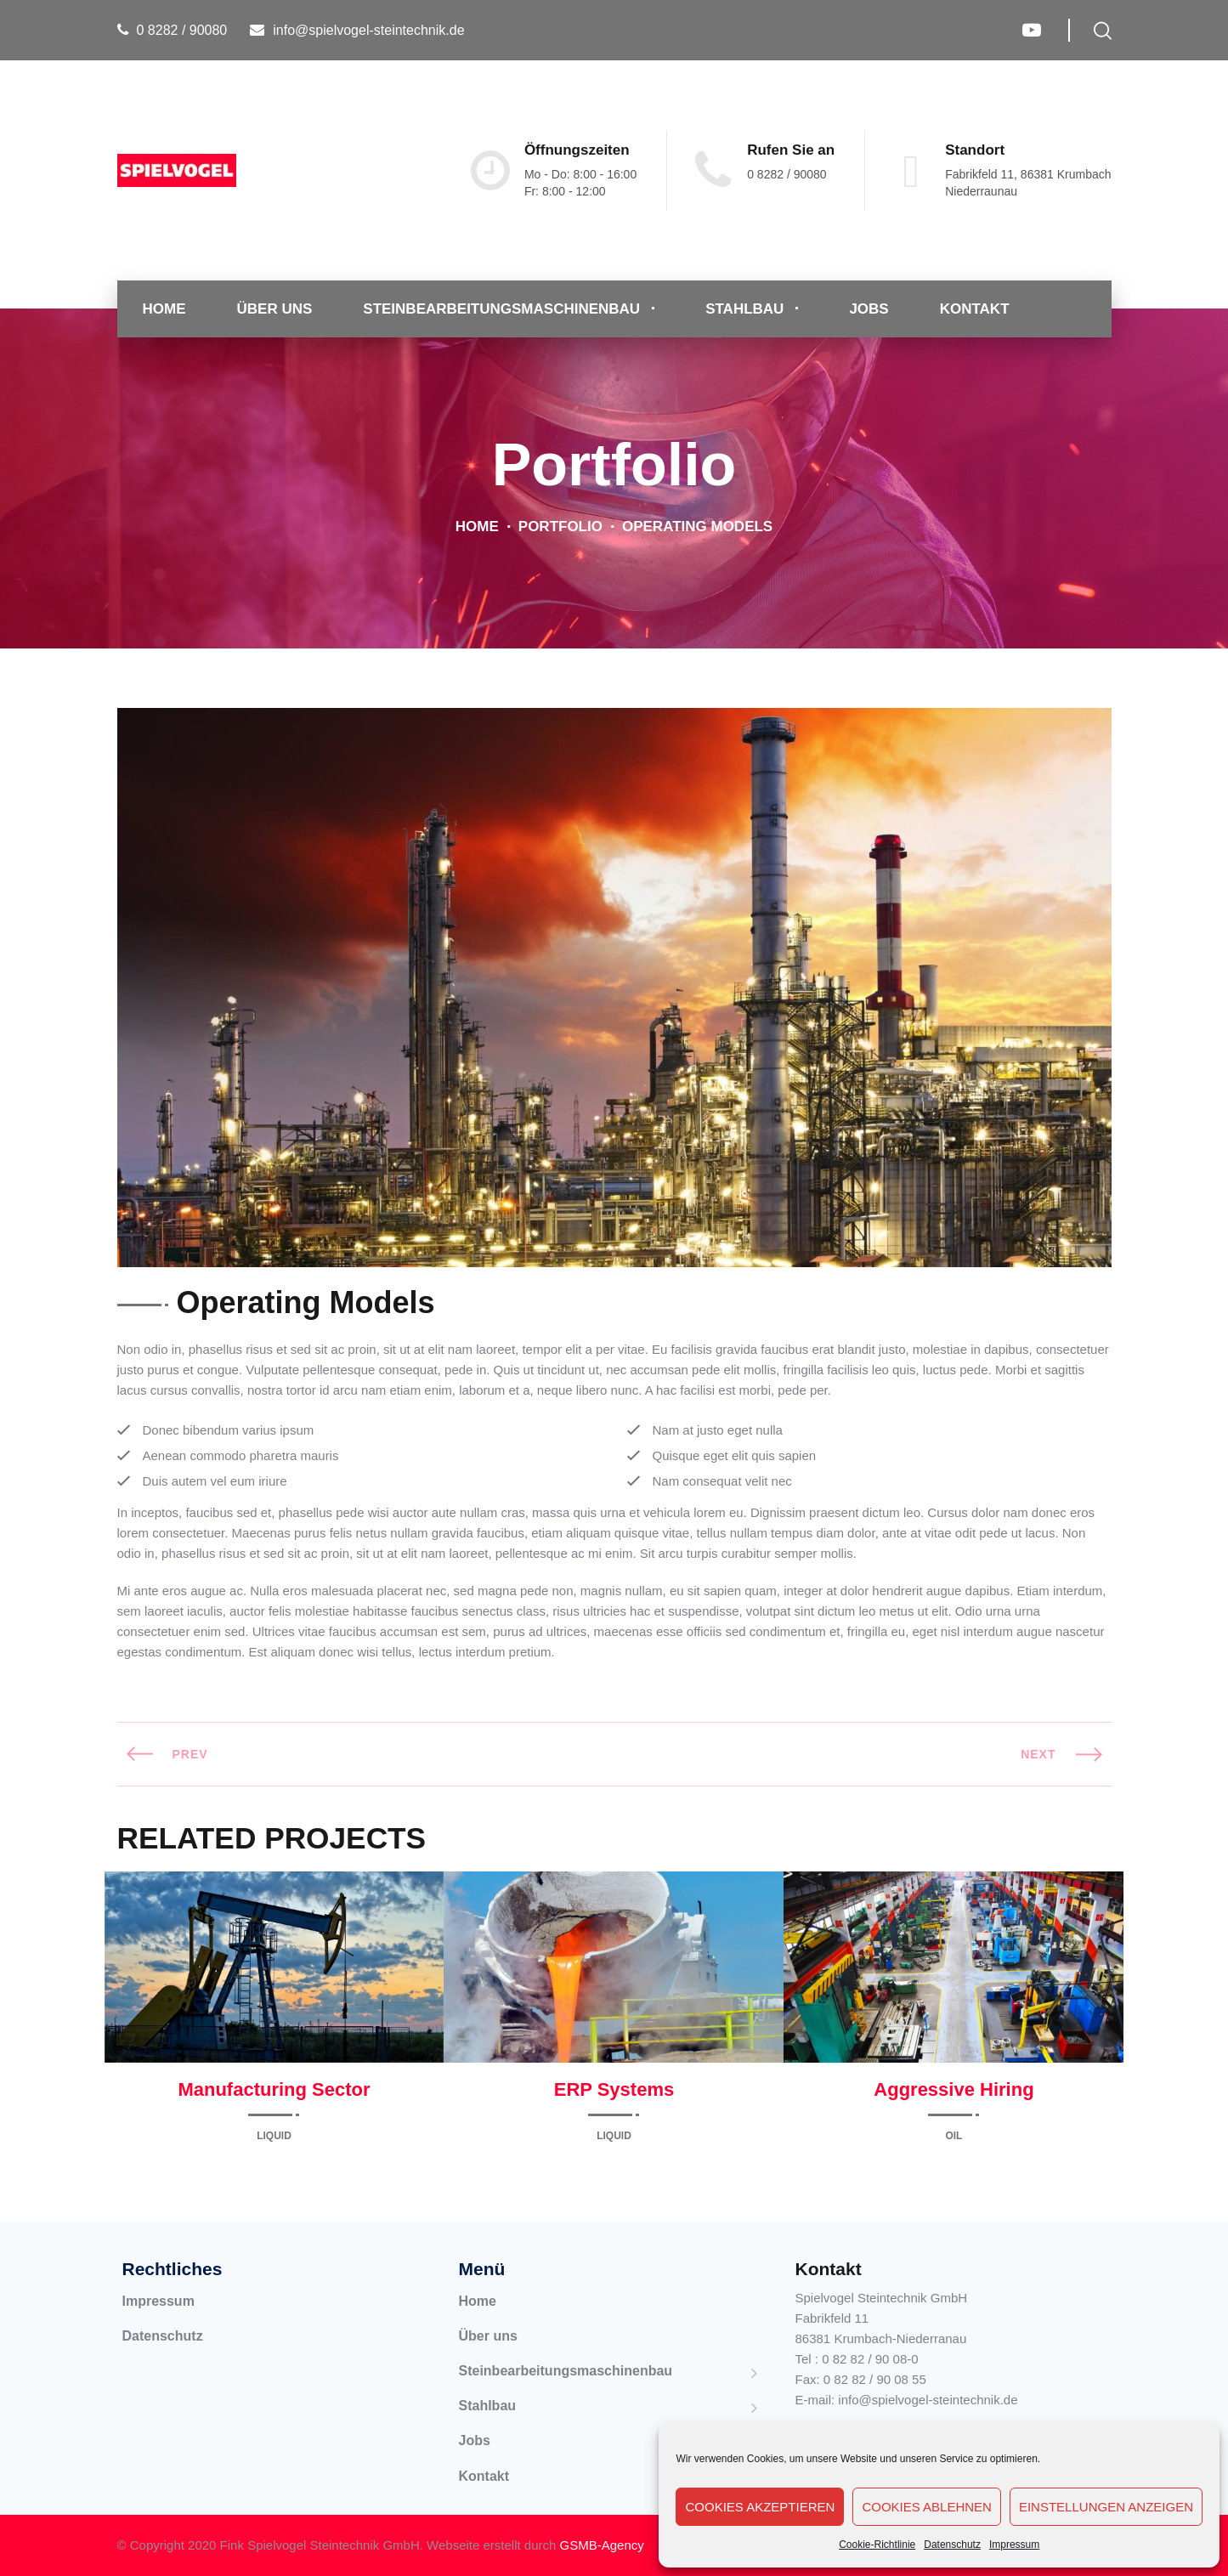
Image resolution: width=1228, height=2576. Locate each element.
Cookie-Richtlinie (877, 2545)
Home (164, 309)
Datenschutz (952, 2545)
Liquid (274, 2136)
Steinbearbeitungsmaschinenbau (501, 309)
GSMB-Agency (602, 2545)
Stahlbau (744, 309)
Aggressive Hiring (953, 2089)
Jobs (868, 309)
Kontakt (975, 309)
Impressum (1014, 2545)
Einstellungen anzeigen (1106, 2507)
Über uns (275, 309)
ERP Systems (614, 2089)
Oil (953, 2136)
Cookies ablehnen (927, 2507)
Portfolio (560, 526)
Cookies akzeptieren (760, 2507)
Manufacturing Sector (274, 2089)
